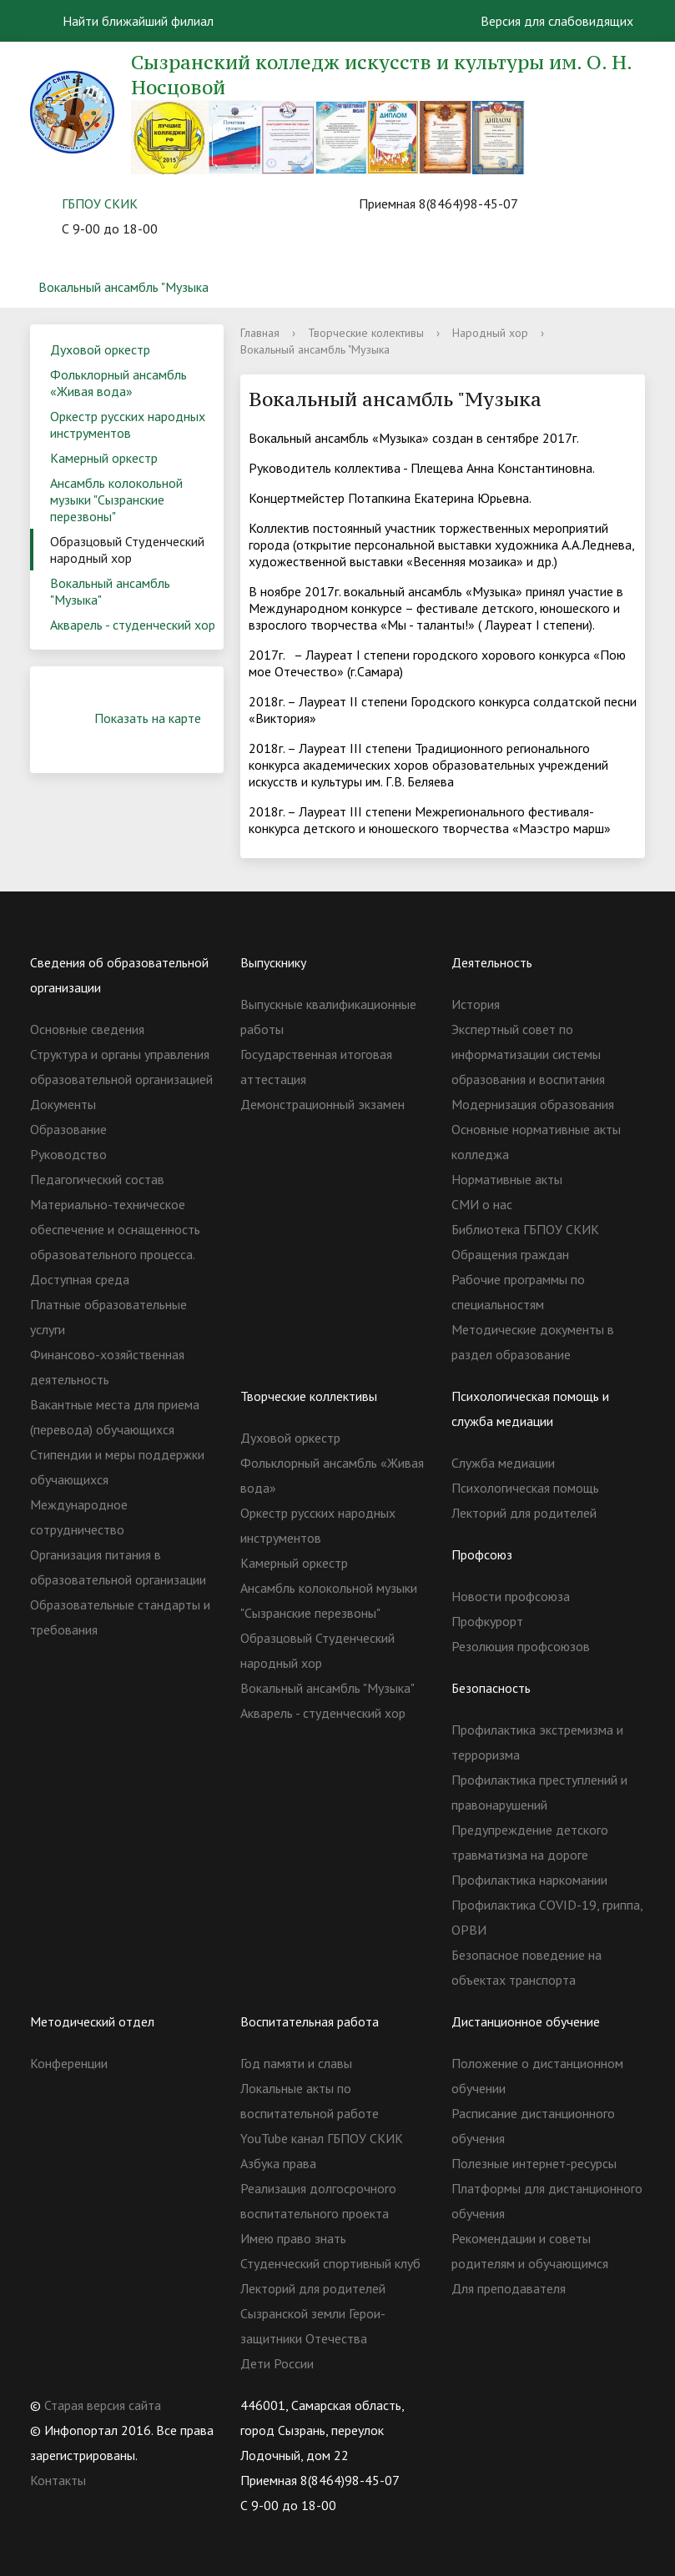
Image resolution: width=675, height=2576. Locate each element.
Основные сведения (87, 1029)
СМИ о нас (481, 1204)
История (475, 1004)
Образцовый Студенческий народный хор (127, 549)
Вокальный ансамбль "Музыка (123, 287)
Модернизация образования (532, 1104)
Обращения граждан (510, 1254)
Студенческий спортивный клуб (330, 2263)
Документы (63, 1104)
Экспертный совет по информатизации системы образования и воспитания (528, 1054)
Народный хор (490, 332)
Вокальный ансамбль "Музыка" (110, 591)
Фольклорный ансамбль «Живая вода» (118, 382)
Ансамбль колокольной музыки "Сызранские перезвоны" (116, 500)
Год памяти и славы (296, 2063)
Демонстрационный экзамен (322, 1104)
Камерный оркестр (104, 457)
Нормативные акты (506, 1179)
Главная (260, 332)
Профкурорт (487, 1621)
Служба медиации (503, 1462)
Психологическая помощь (525, 1487)
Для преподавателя (508, 2288)
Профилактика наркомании (529, 1879)
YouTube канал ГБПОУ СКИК (321, 2138)
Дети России (277, 2363)
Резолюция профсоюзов (520, 1646)
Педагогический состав (97, 1179)
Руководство (68, 1154)
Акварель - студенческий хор (132, 624)
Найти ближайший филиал (128, 21)
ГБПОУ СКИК (100, 203)
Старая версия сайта (102, 2405)
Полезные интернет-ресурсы (534, 2163)
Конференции (69, 2063)
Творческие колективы (366, 332)
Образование (68, 1129)
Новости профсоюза (510, 1596)
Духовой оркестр (100, 349)
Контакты (58, 2480)
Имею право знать (293, 2238)
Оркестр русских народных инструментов (127, 424)
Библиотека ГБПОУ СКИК (525, 1229)
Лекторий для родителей (524, 1512)
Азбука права (278, 2163)
